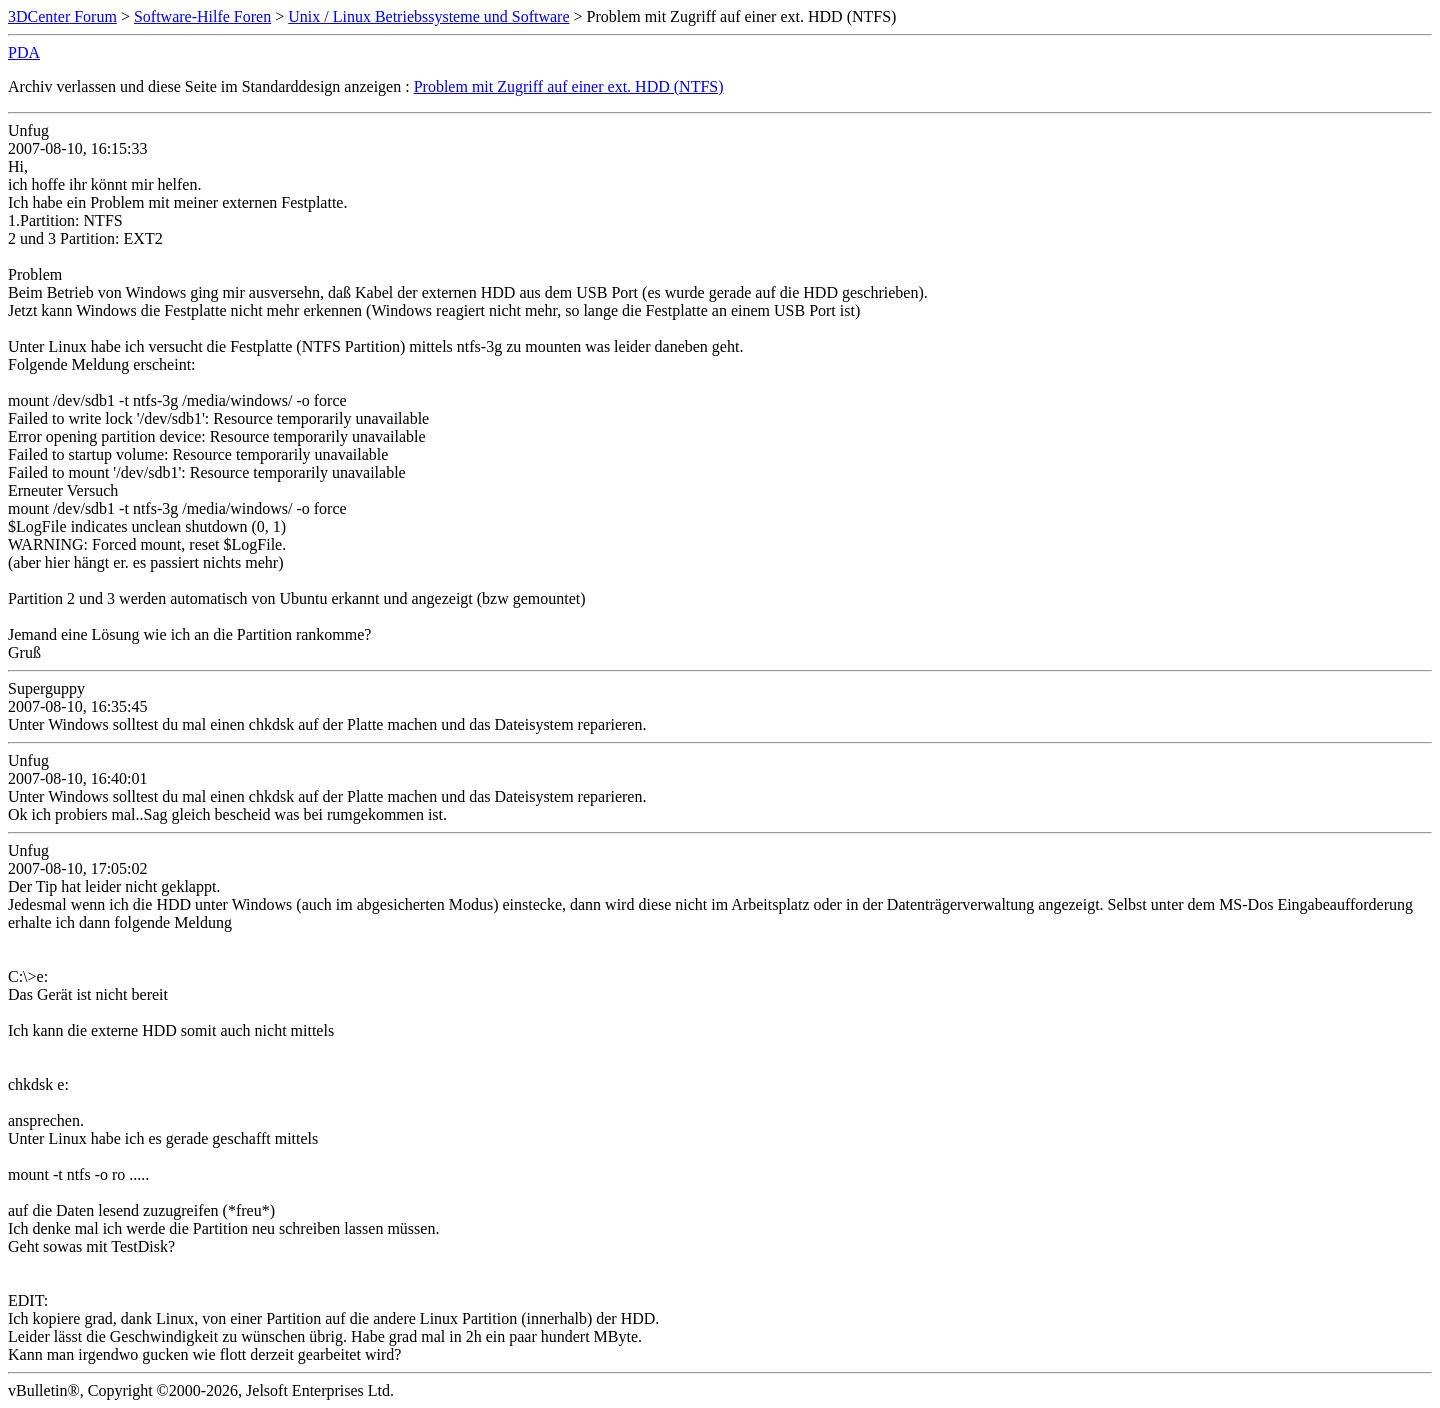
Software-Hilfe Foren (202, 16)
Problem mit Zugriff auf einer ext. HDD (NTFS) (569, 86)
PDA (24, 52)
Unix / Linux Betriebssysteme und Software (428, 16)
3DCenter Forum (62, 16)
